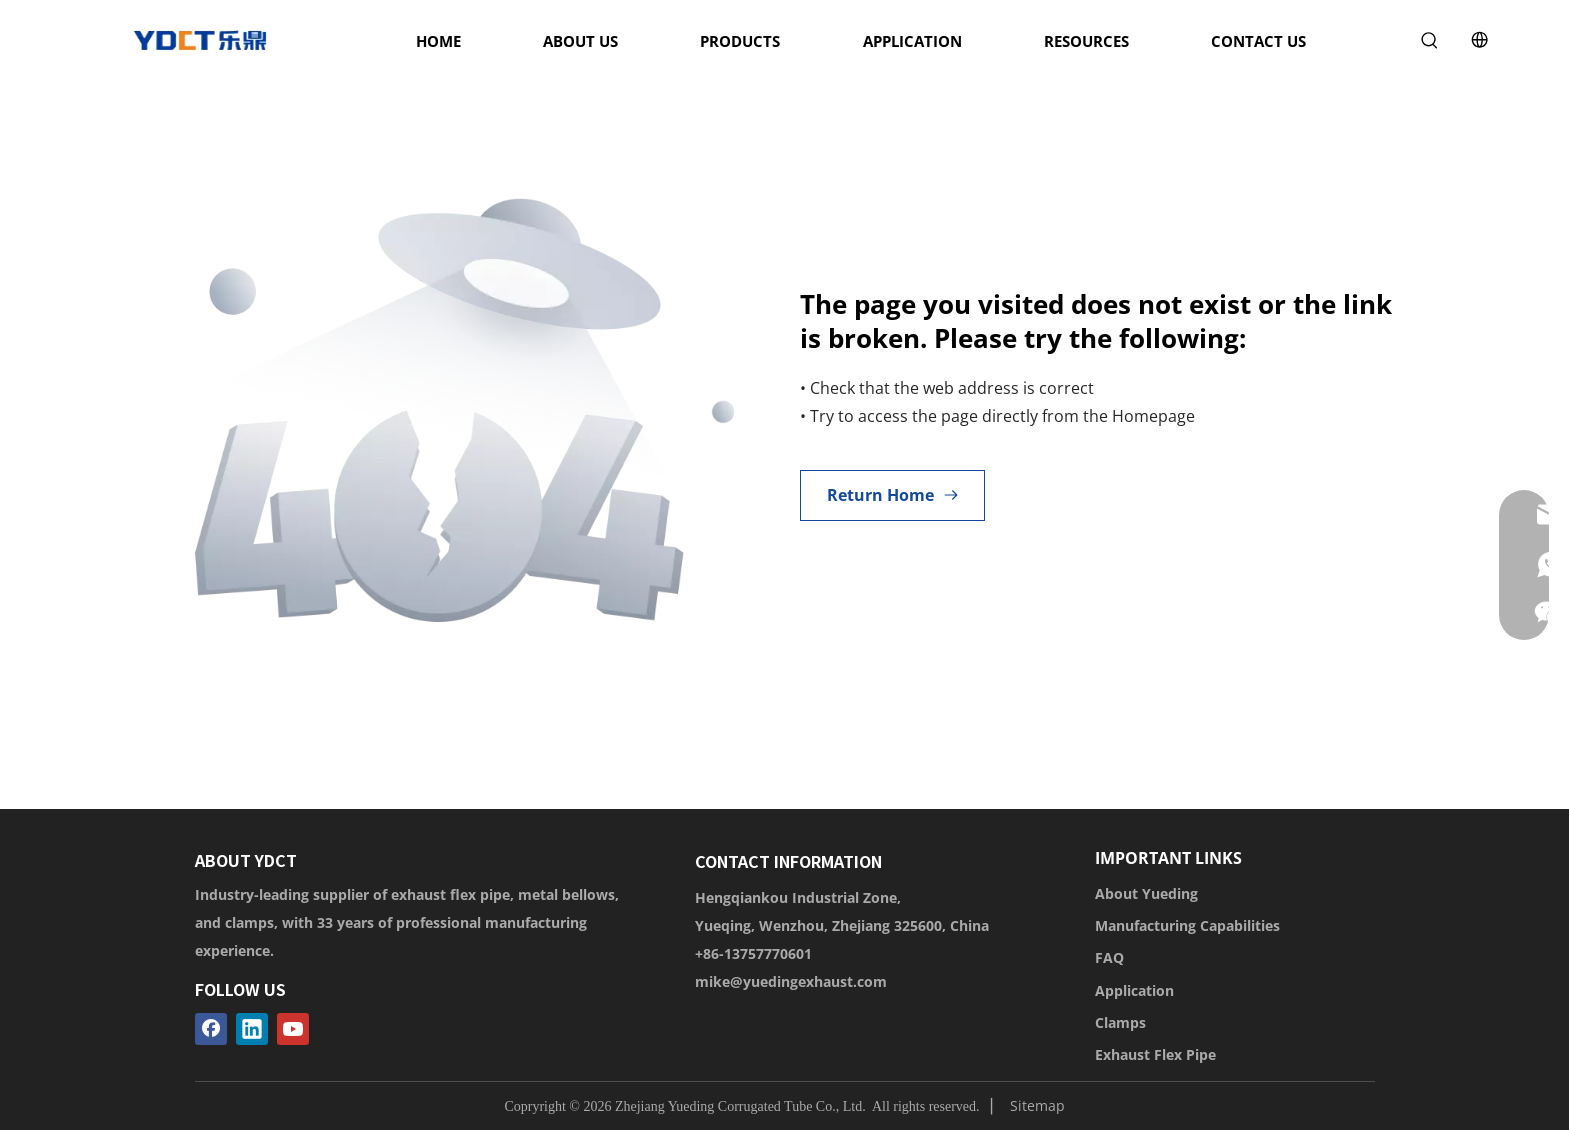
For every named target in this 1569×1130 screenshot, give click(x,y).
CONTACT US (1258, 41)
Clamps (1120, 1022)
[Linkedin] (252, 1029)
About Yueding (1146, 893)
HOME (438, 41)
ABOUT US (580, 41)
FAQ (1109, 957)
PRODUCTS (740, 41)
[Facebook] (211, 1029)
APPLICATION (912, 41)
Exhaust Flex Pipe (1155, 1054)
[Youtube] (293, 1029)
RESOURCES (1086, 41)
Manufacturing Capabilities (1187, 925)
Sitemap (1037, 1105)
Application (1134, 990)
